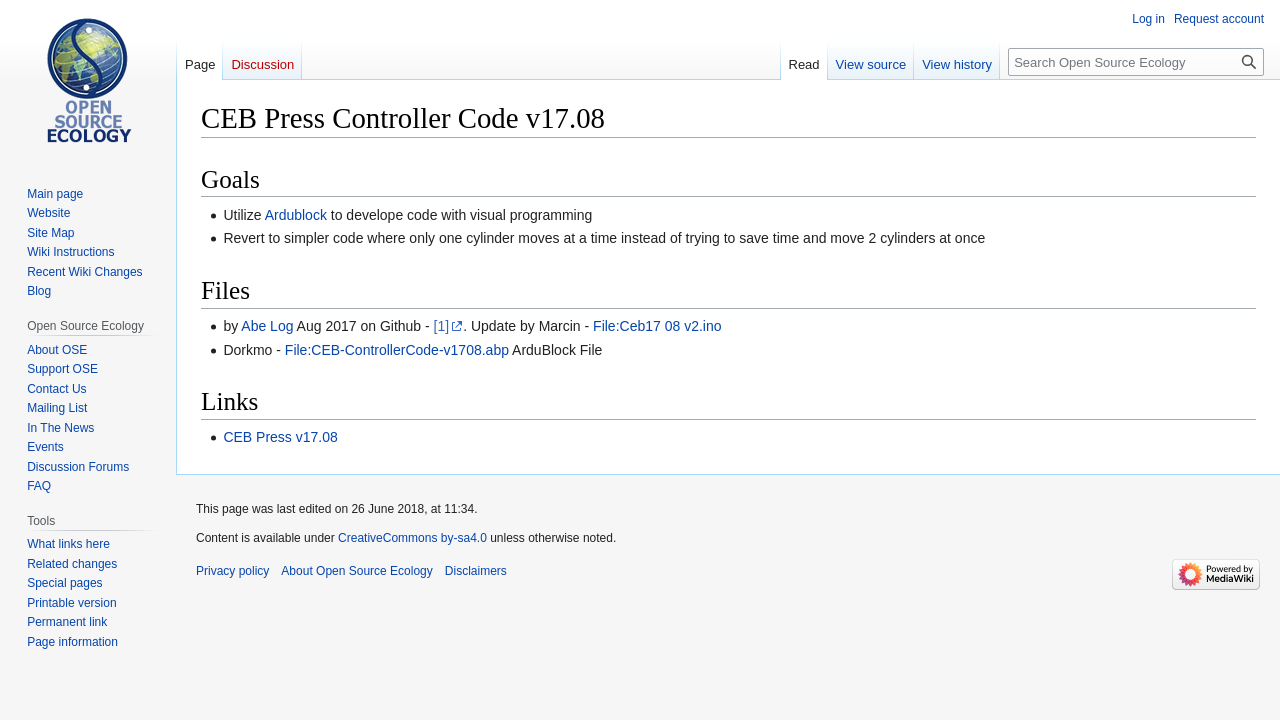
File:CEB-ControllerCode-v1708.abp (397, 350)
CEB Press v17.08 (280, 437)
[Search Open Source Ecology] (1136, 62)
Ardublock (296, 215)
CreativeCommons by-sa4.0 (412, 538)
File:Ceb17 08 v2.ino (657, 326)
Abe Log (267, 326)
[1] (442, 326)
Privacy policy (232, 571)
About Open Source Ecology (356, 571)
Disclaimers (476, 571)
